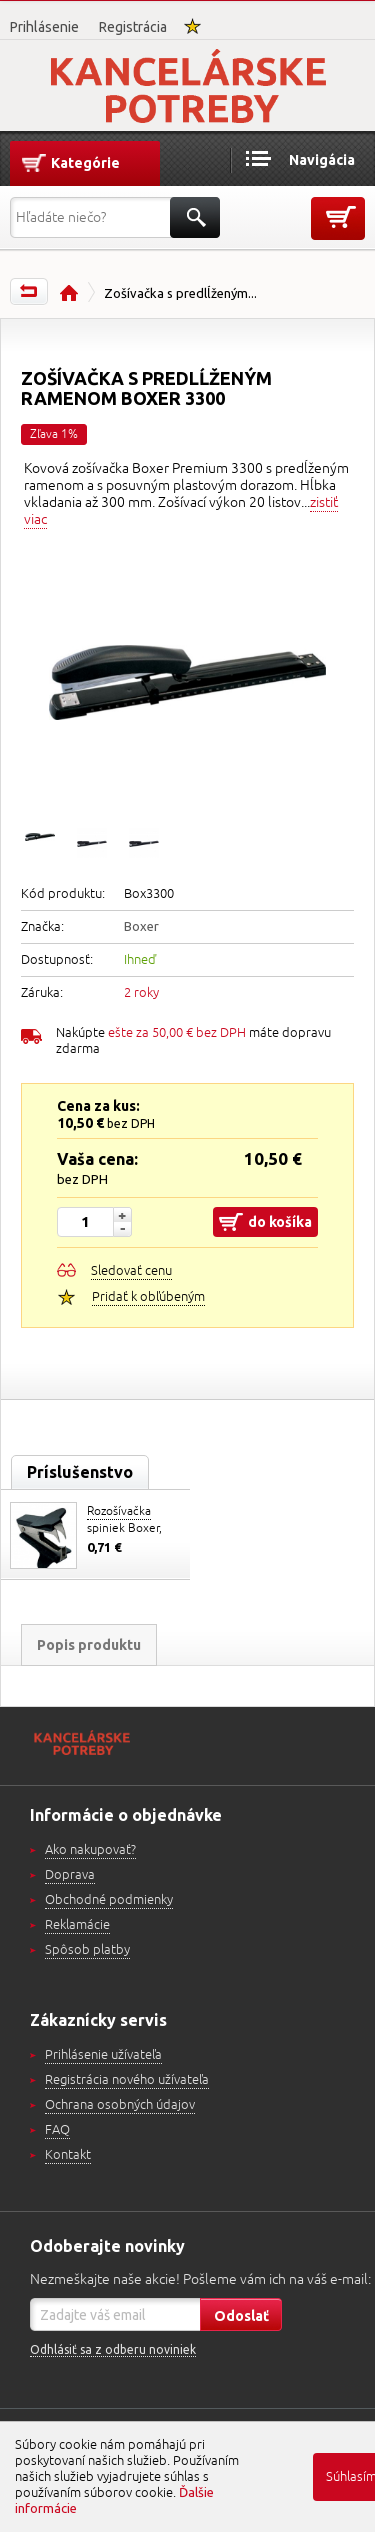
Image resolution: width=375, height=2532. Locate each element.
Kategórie (85, 163)
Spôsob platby (87, 1950)
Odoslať (241, 2316)
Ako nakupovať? (90, 1850)
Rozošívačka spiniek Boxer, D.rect (124, 1528)
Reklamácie (77, 1925)
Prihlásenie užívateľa (103, 2055)
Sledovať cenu (131, 1271)
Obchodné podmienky (109, 1900)
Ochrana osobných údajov (120, 2105)
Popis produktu (89, 1645)
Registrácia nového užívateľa (127, 2080)
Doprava (70, 1875)
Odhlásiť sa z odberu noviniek (113, 2349)
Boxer (141, 926)
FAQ (57, 2130)
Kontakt (68, 2155)
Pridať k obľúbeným (148, 1297)
